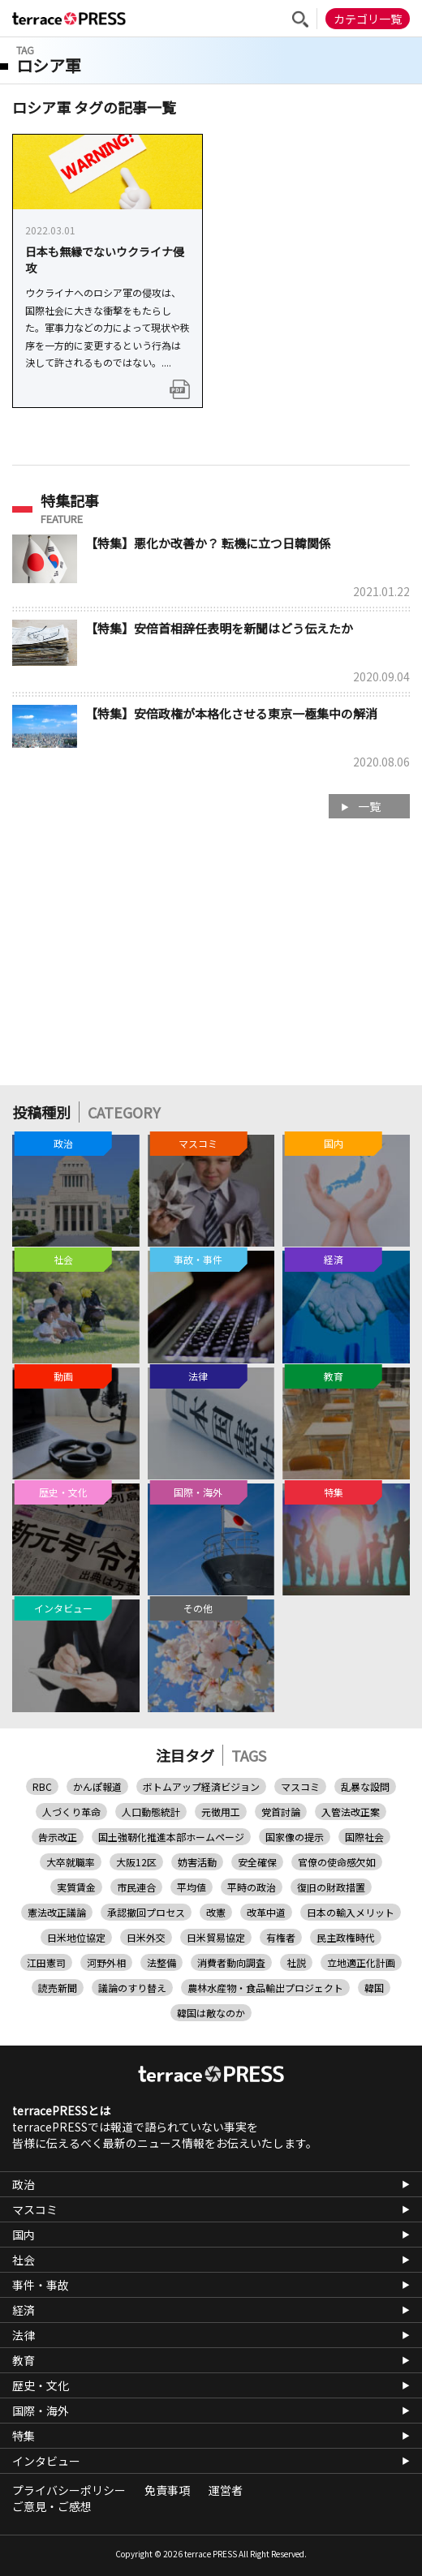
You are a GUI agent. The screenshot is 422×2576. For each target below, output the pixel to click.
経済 (23, 2310)
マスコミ (35, 2209)
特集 (23, 2436)
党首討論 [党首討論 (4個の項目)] (280, 1811)
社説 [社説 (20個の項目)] (296, 1962)
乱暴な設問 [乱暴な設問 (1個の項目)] (365, 1786)
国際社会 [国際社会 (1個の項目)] (364, 1837)
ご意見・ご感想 (52, 2506)
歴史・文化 (40, 2385)
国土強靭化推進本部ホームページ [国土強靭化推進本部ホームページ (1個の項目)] (171, 1837)
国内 (23, 2234)
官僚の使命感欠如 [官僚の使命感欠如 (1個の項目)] (337, 1862)
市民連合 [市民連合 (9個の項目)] (136, 1887)
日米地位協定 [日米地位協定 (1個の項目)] (76, 1937)
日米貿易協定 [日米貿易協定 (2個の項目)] (216, 1937)
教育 (23, 2360)
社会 (23, 2260)
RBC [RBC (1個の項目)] (42, 1786)
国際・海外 (40, 2410)
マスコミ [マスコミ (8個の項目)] (300, 1786)
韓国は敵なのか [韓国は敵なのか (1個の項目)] (211, 2013)
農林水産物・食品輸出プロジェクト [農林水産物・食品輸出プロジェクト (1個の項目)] (265, 1987)
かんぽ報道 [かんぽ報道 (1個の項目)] (97, 1786)
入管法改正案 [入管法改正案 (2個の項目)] (350, 1811)
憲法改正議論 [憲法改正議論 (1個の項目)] (57, 1912)
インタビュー (46, 2461)
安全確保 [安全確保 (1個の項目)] (257, 1862)
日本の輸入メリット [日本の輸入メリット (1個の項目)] (350, 1912)
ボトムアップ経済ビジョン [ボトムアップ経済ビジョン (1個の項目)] (201, 1786)
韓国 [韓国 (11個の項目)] (374, 1987)
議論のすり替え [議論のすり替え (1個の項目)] (132, 1987)
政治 (23, 2184)
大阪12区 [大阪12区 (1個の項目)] (136, 1862)
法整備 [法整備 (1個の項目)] (161, 1962)
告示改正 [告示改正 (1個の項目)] (57, 1837)
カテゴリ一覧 (368, 19)
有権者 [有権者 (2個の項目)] (280, 1937)
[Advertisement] (211, 959)
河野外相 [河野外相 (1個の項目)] (106, 1962)
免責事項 (167, 2490)
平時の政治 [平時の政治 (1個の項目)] (251, 1887)
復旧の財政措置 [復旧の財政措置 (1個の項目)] (331, 1887)
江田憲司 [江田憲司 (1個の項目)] (46, 1962)
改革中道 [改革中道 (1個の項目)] (266, 1912)
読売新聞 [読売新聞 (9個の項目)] (57, 1987)
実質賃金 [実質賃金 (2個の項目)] (76, 1887)
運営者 (226, 2490)
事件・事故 (40, 2285)
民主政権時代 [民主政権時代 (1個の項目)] (345, 1937)
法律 (23, 2335)
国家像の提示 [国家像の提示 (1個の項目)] (294, 1837)
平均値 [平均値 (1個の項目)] (191, 1887)
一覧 (369, 806)
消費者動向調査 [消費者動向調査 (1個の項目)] (231, 1962)
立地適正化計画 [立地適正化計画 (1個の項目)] (361, 1962)
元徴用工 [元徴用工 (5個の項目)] (220, 1811)
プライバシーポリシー (69, 2490)
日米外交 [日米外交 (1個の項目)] (146, 1937)
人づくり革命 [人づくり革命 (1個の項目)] (71, 1811)
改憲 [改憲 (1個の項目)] (216, 1912)
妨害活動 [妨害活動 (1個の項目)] (197, 1862)
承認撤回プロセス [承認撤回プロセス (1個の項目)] (146, 1912)
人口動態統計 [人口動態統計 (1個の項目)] (151, 1811)
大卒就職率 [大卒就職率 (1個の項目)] (70, 1862)
